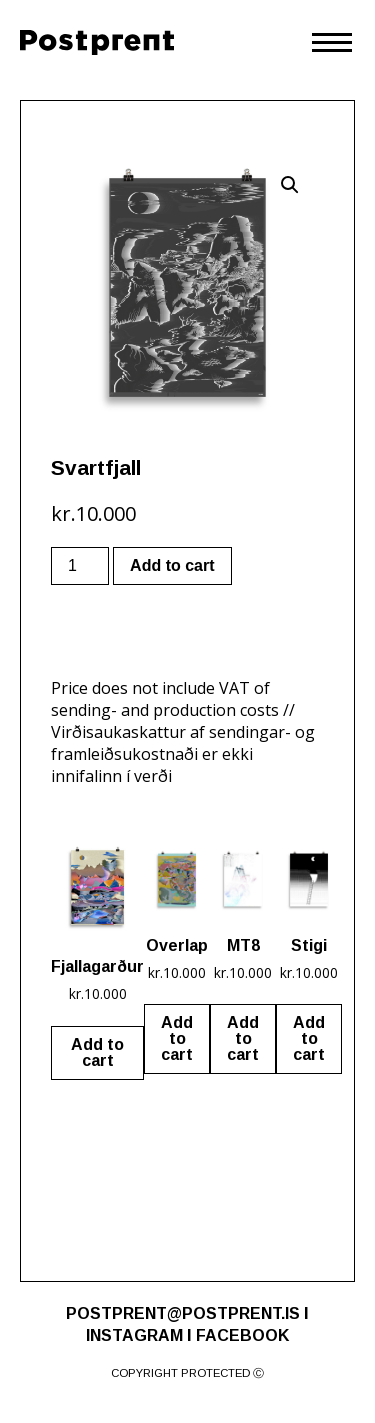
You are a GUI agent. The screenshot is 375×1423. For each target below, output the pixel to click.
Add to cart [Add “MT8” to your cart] (243, 1038)
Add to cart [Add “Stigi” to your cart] (309, 1038)
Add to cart (172, 565)
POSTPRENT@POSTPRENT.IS (183, 1313)
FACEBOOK (242, 1335)
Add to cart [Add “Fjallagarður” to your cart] (97, 1052)
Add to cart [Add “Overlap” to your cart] (177, 1038)
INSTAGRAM (134, 1335)
